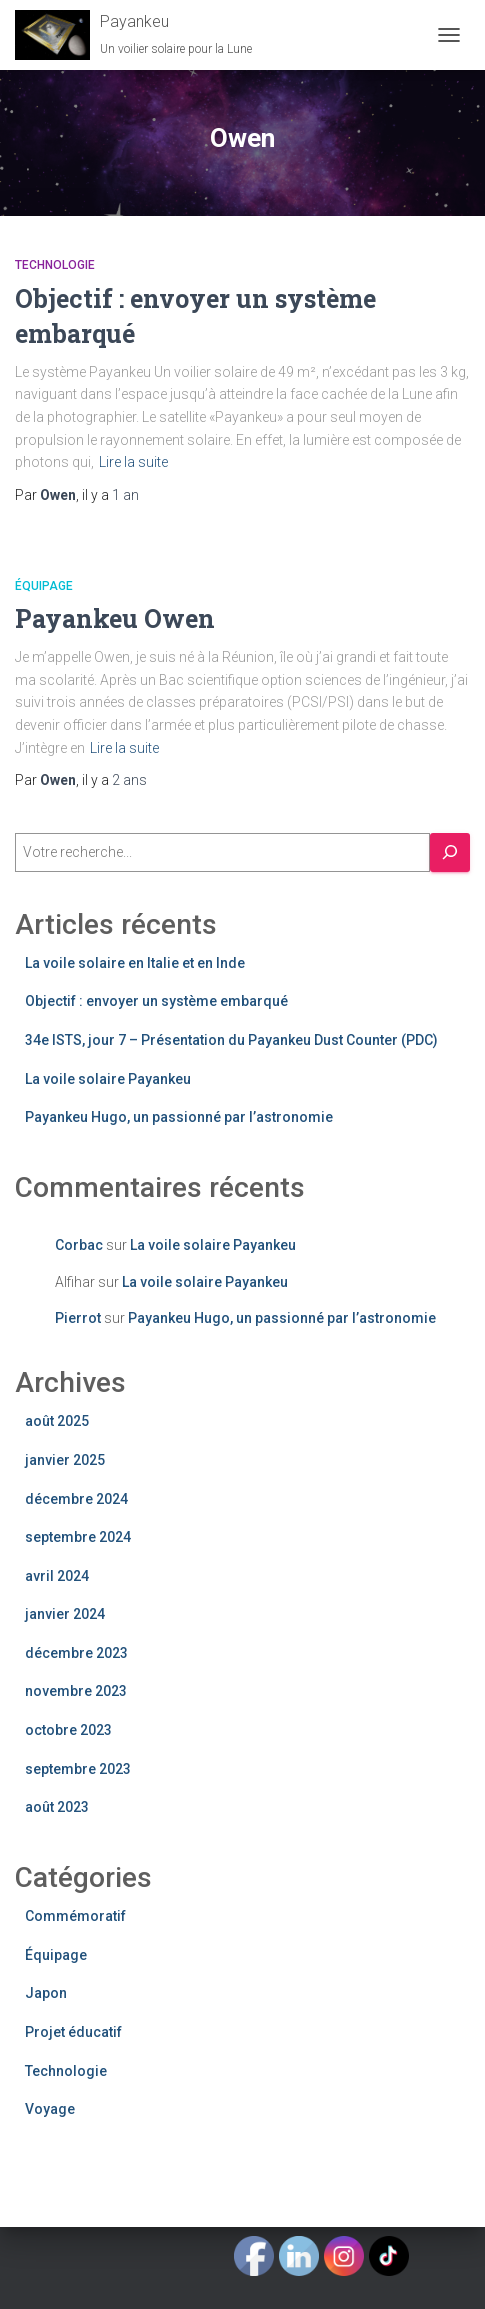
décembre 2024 (76, 1499)
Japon (46, 1993)
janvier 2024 (65, 1614)
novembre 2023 (76, 1691)
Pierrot (78, 1318)
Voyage (50, 2109)
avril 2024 (57, 1576)
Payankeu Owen (115, 618)
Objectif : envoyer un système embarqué (156, 1001)
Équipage (44, 586)
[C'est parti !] (450, 852)
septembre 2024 (78, 1537)
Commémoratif (75, 1916)
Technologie (55, 265)
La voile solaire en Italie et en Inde (135, 963)
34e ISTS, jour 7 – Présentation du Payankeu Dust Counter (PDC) (231, 1040)
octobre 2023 (68, 1730)
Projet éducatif (73, 2032)
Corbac (79, 1245)
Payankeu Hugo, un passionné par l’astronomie (179, 1117)
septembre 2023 (78, 1769)
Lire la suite (133, 462)
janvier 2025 (65, 1460)
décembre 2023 (76, 1653)
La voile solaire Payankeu (108, 1079)
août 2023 (57, 1807)
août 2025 (57, 1421)
